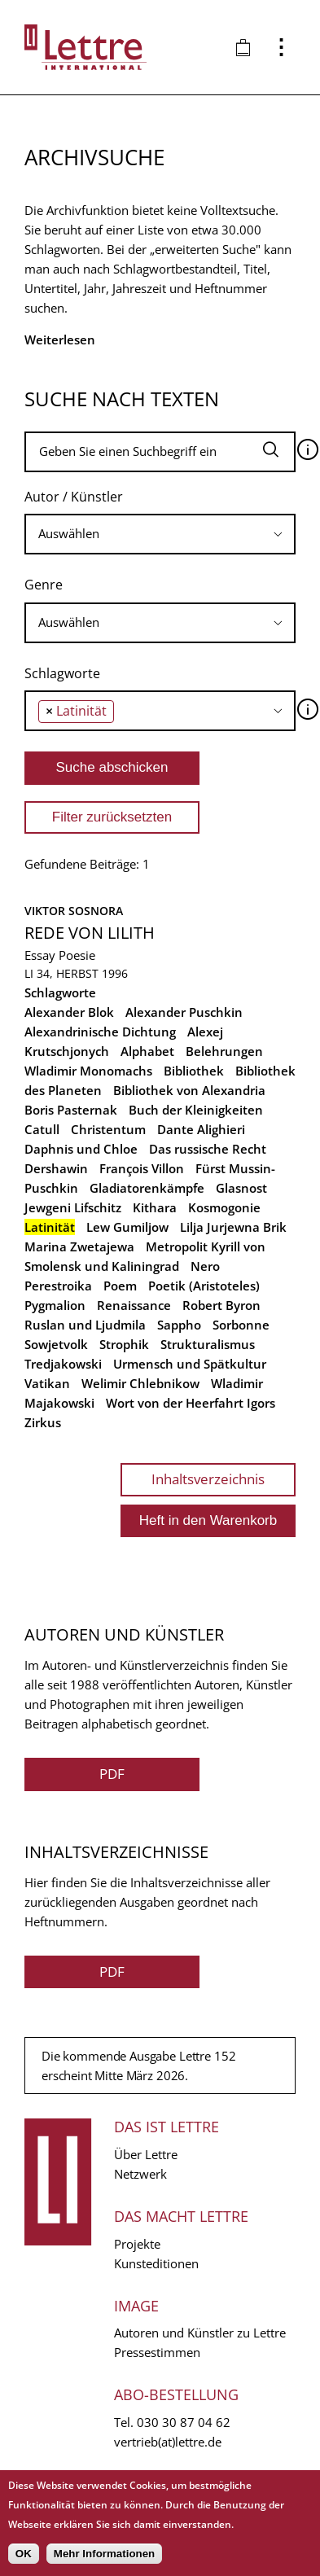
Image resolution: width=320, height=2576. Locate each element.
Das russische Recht (207, 1149)
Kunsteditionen (156, 2263)
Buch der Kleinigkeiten (196, 1110)
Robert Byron (221, 1305)
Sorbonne (241, 1324)
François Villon (141, 1168)
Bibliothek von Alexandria (189, 1090)
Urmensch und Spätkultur (189, 1364)
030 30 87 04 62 (183, 2422)
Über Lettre (146, 2154)
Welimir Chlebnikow (140, 1383)
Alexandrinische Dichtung (100, 1031)
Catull (41, 1129)
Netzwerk (140, 2174)
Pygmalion (54, 1305)
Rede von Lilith (89, 933)
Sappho (179, 1324)
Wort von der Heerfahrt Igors (190, 1403)
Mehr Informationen (104, 2554)
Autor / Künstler (73, 497)
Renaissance (134, 1305)
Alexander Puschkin (184, 1012)
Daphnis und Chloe (81, 1149)
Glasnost (241, 1188)
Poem (120, 1285)
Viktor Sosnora (73, 910)
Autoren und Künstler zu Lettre (200, 2332)
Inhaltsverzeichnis (208, 1479)
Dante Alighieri (201, 1129)
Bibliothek (194, 1070)
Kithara (155, 1207)
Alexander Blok (69, 1012)
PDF (112, 1773)
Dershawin (56, 1168)
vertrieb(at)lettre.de (167, 2442)
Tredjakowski (63, 1364)
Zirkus (42, 1422)
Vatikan (47, 1383)
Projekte (137, 2244)
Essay (39, 955)
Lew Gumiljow (127, 1227)
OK (23, 2554)
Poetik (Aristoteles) (204, 1285)
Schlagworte (62, 673)
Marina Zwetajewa (79, 1246)
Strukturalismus (207, 1344)
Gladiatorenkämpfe (147, 1188)
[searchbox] (160, 534)
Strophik (124, 1344)
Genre (43, 585)
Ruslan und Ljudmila (85, 1324)
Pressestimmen (157, 2352)
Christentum (108, 1129)
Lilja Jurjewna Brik (233, 1227)
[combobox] (160, 534)
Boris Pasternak (70, 1110)
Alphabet (147, 1051)
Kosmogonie (224, 1207)
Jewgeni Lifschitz (72, 1207)
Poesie (77, 955)
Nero (205, 1266)
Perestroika (58, 1285)
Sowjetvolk (56, 1344)
